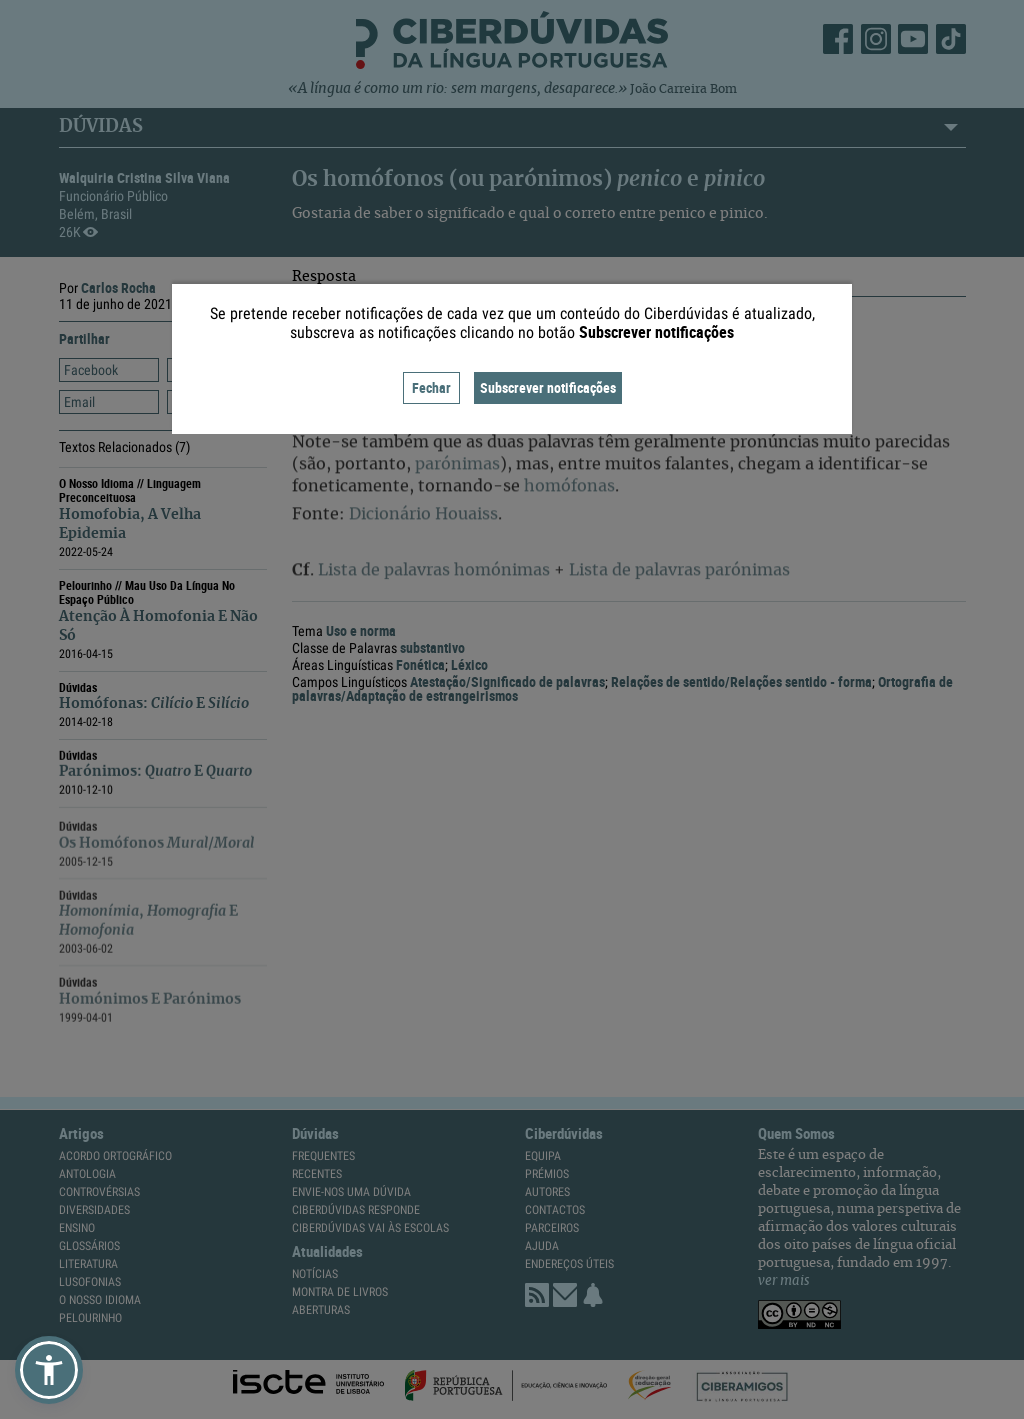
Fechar (431, 387)
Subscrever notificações (548, 387)
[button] (49, 1370)
